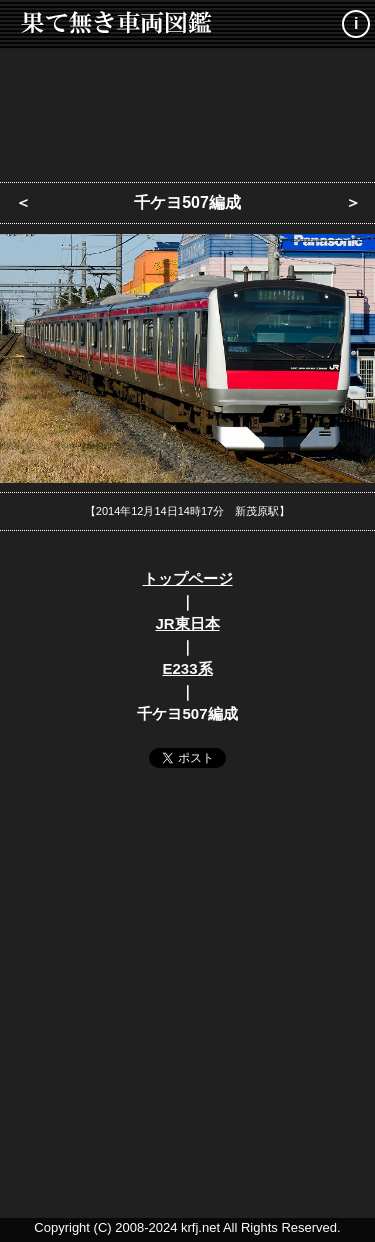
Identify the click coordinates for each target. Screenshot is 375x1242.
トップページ (188, 578)
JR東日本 (187, 623)
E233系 (187, 668)
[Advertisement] (188, 110)
